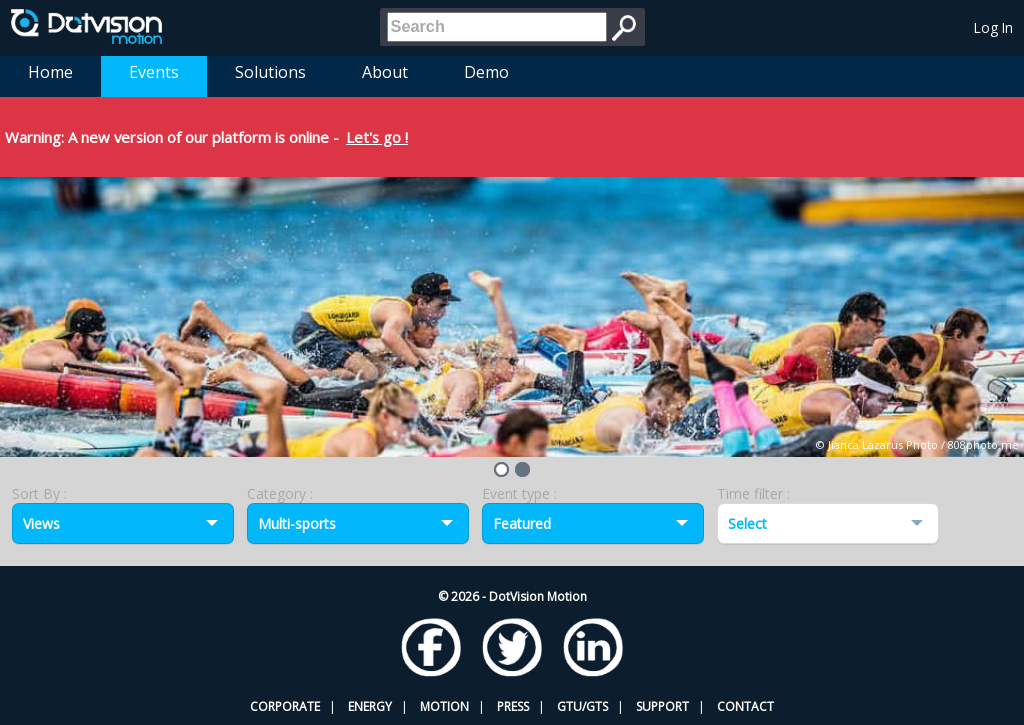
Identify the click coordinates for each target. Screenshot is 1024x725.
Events (154, 72)
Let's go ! (377, 137)
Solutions (270, 72)
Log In (993, 27)
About (385, 72)
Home (50, 72)
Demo (486, 72)
